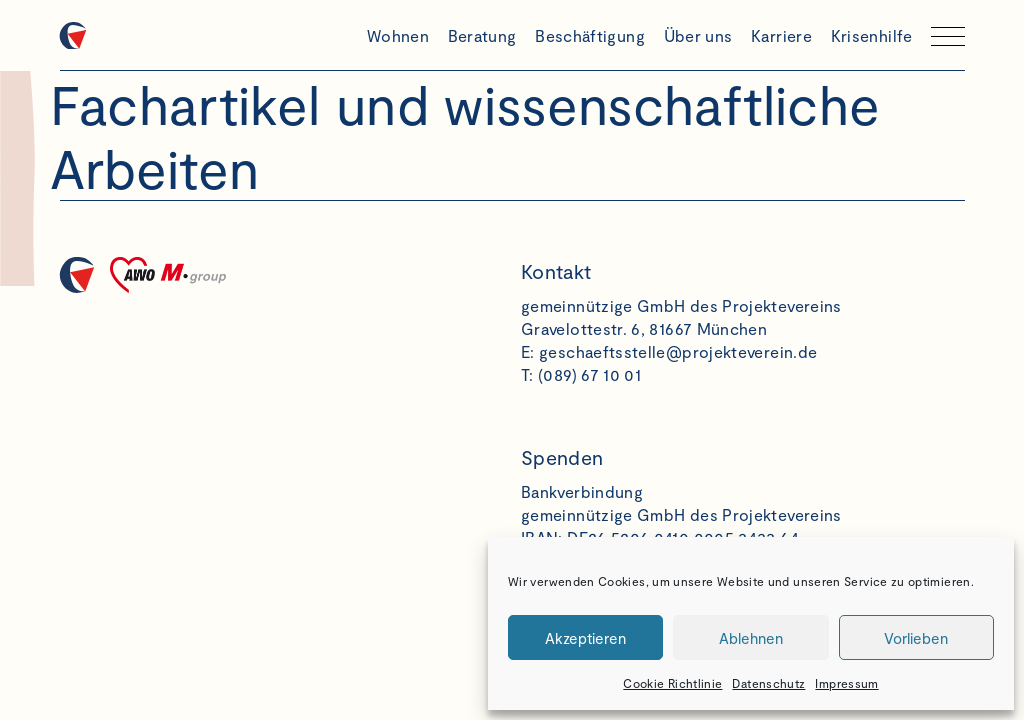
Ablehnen (751, 638)
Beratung (482, 35)
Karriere (781, 35)
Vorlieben (916, 638)
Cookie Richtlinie (672, 683)
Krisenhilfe (872, 35)
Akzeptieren (585, 638)
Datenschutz (768, 683)
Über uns (698, 35)
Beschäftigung (590, 35)
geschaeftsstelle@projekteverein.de (678, 351)
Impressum (846, 683)
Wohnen (398, 35)
